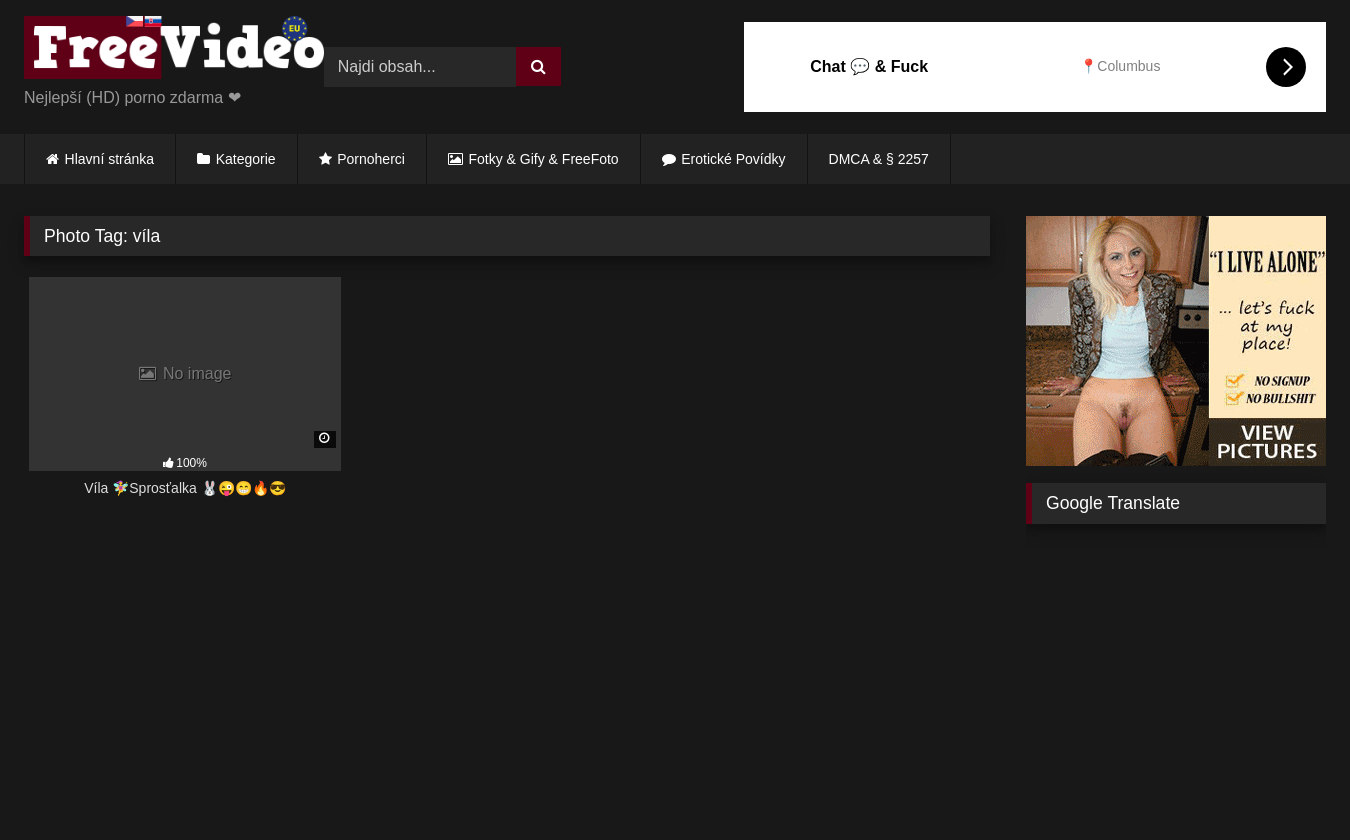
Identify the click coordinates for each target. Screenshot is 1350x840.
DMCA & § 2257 (879, 159)
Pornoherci (371, 159)
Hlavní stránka (109, 159)
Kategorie (246, 159)
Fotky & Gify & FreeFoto (544, 159)
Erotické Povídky (733, 159)
